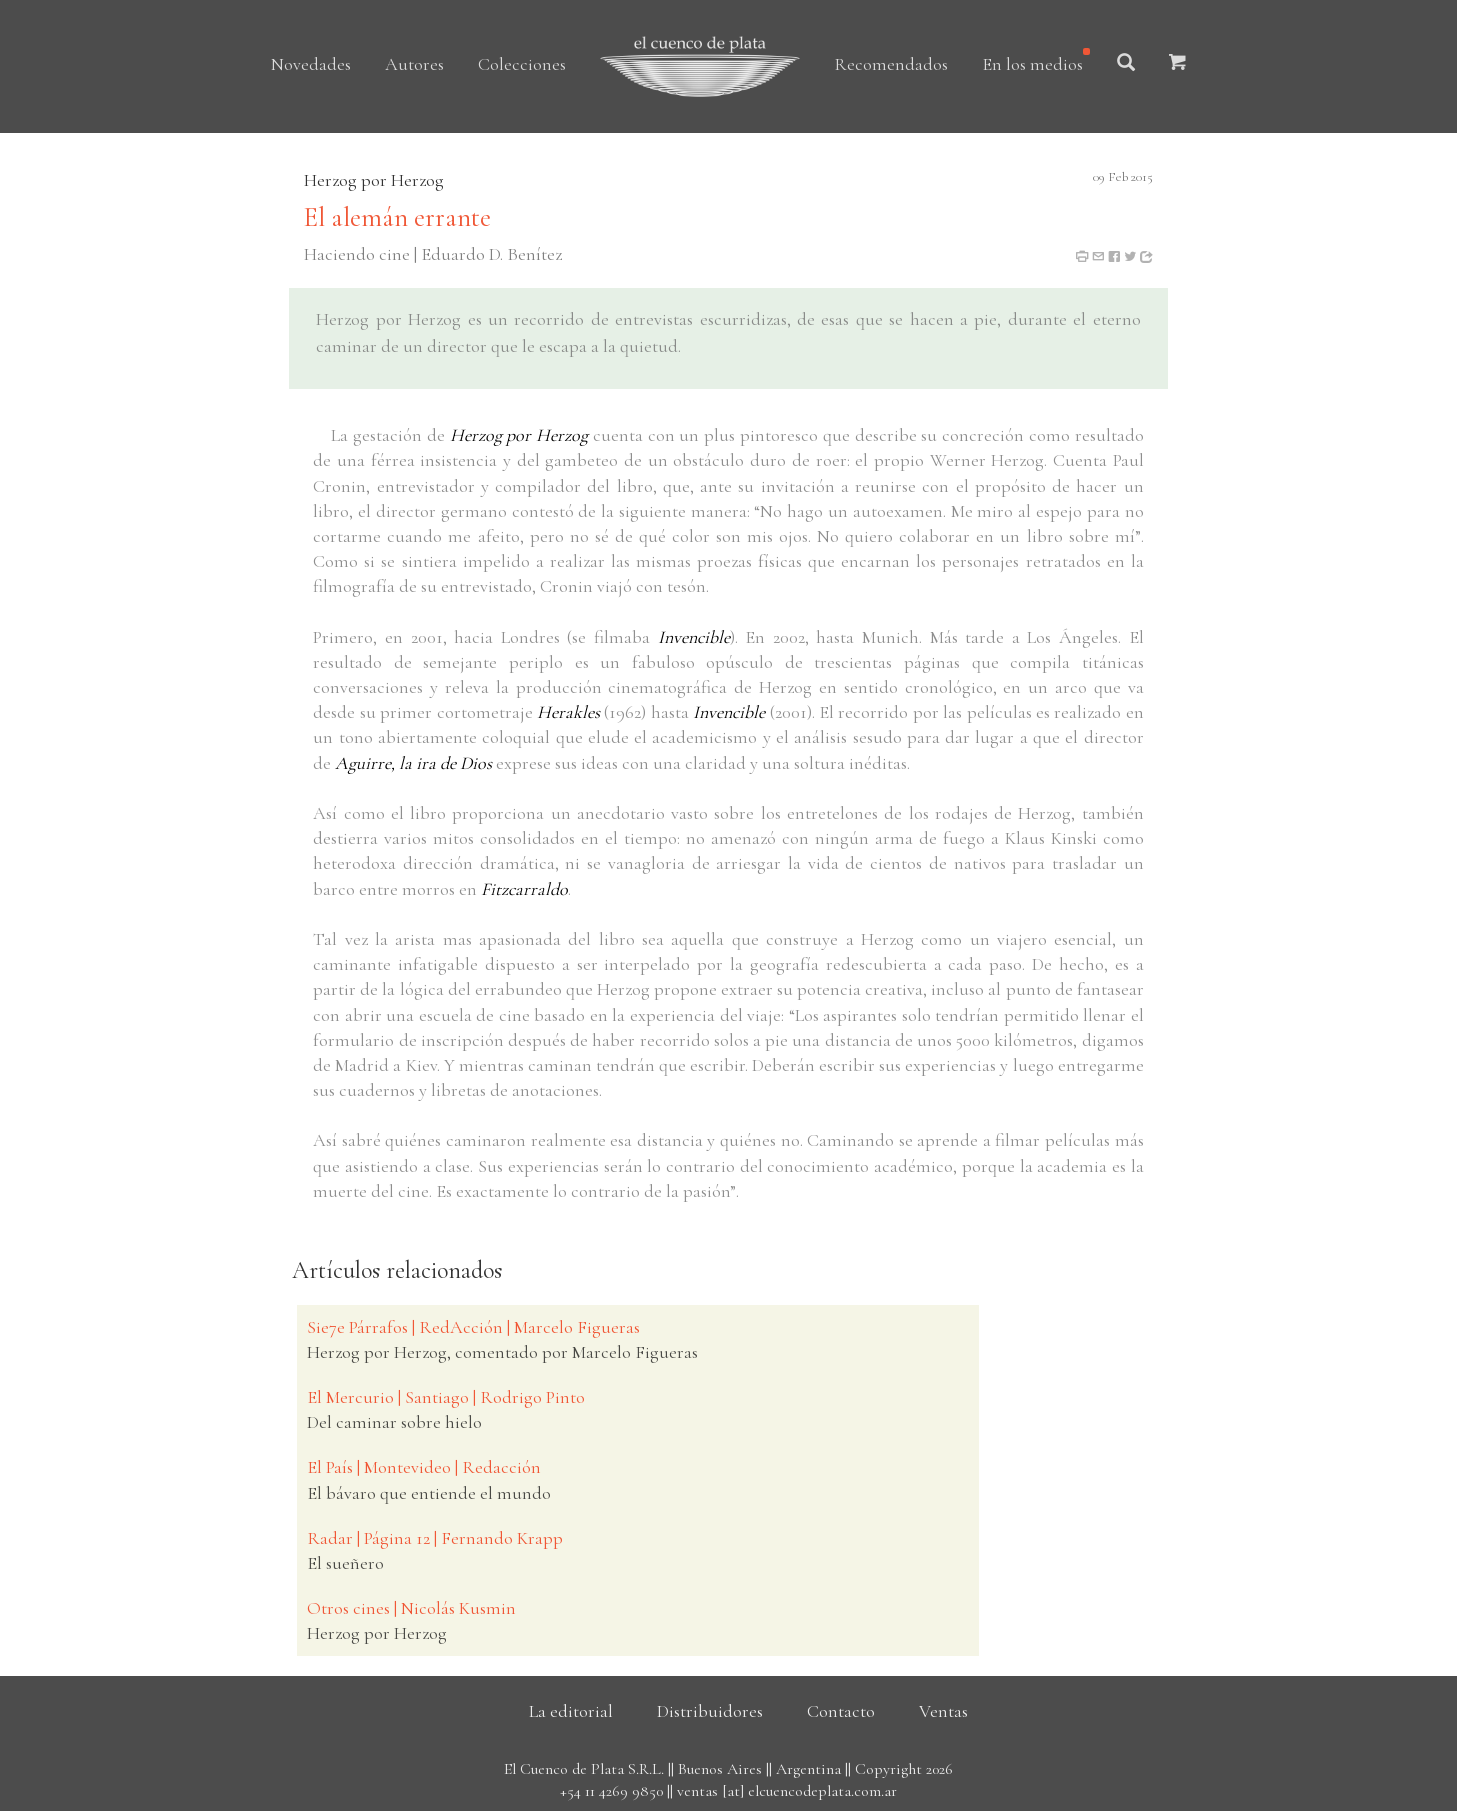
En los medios (1032, 64)
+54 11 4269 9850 (611, 1791)
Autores (414, 64)
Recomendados (891, 64)
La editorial (571, 1711)
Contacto (841, 1711)
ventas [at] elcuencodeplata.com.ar (787, 1791)
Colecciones (522, 64)
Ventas (943, 1711)
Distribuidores (710, 1711)
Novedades (311, 64)
